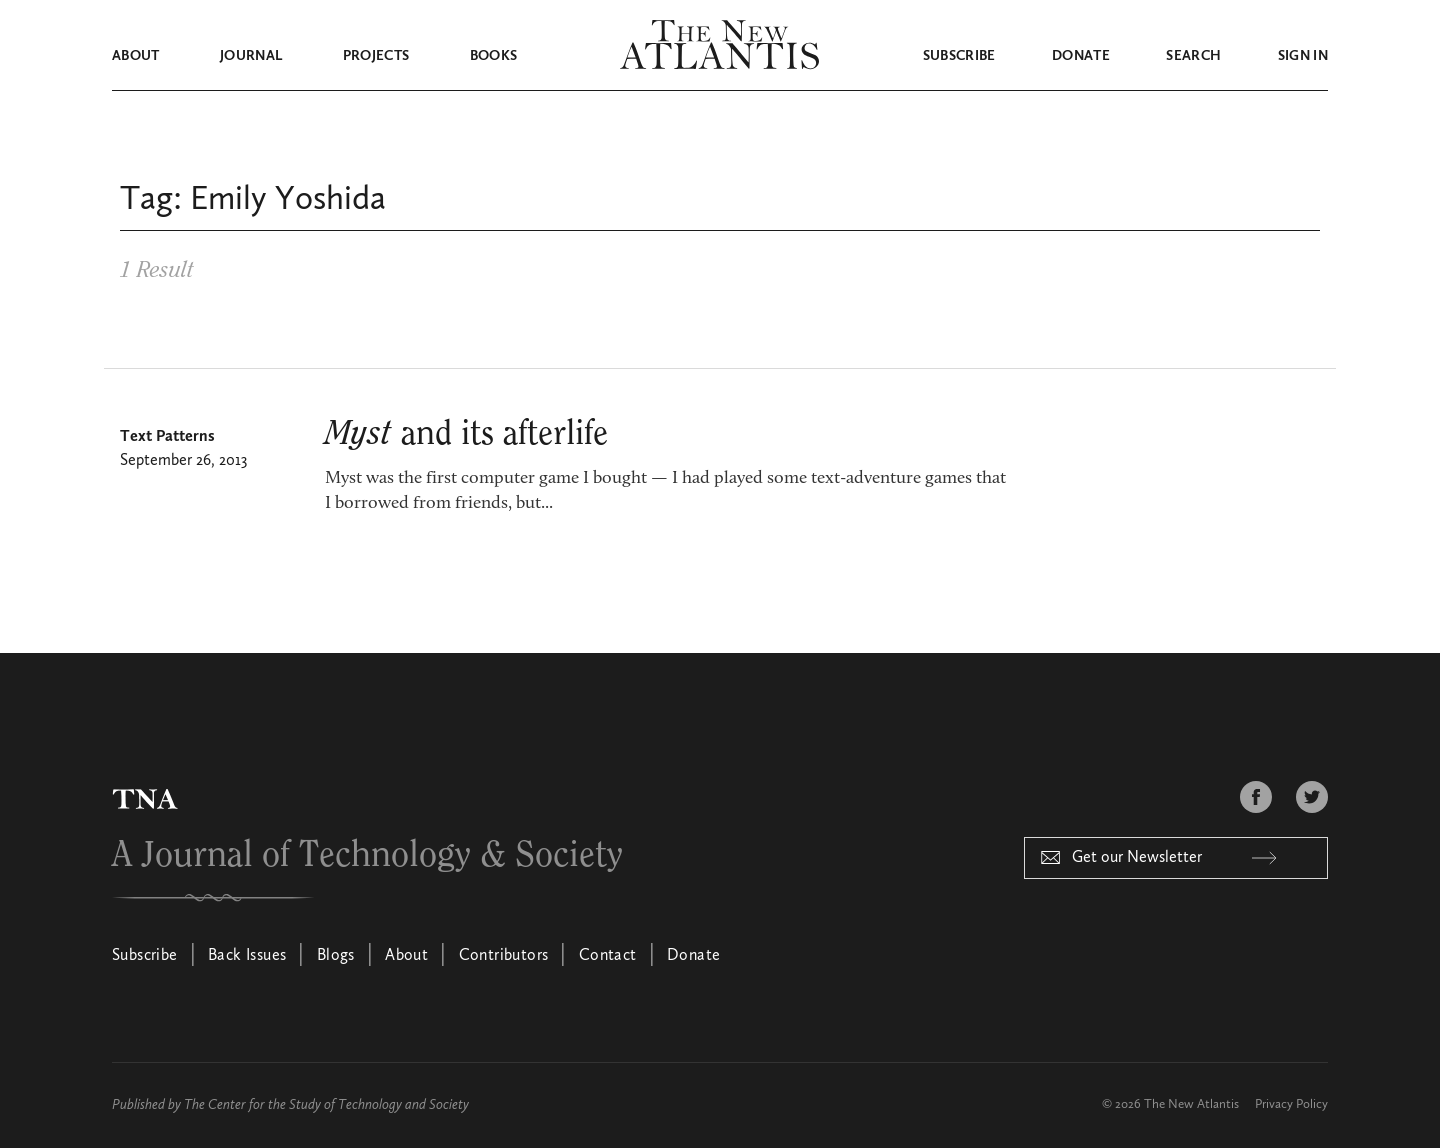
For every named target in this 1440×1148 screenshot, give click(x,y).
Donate (1081, 56)
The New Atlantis (1191, 1104)
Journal (251, 56)
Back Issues (247, 956)
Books (494, 56)
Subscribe (959, 56)
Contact (608, 956)
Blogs (336, 956)
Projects (376, 56)
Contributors (504, 956)
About (136, 56)
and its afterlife (466, 434)
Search (1193, 56)
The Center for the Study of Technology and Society (326, 1105)
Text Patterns (167, 437)
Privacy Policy (1291, 1104)
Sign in (1303, 56)
